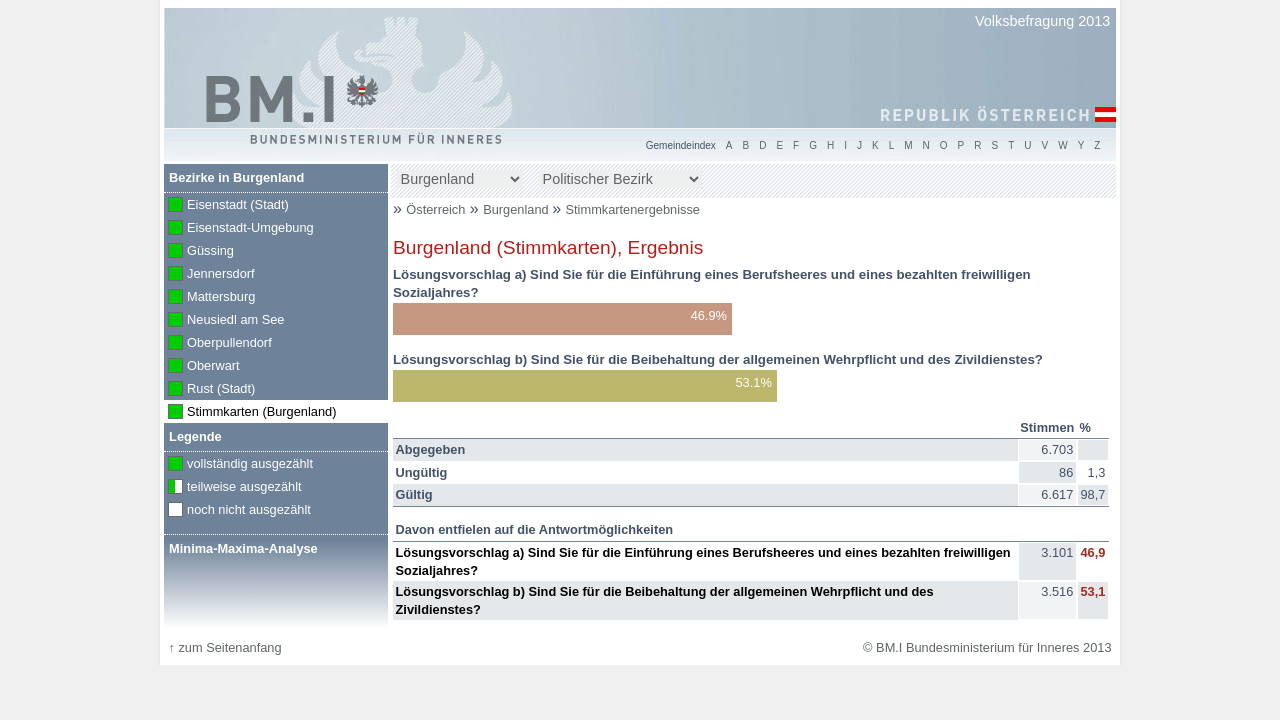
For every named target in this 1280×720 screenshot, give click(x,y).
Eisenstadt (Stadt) (226, 206)
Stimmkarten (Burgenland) (250, 413)
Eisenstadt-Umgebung (239, 229)
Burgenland (517, 209)
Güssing (199, 252)
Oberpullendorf (218, 344)
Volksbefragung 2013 (1042, 21)
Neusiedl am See (224, 321)
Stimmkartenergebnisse (633, 209)
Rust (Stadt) (209, 390)
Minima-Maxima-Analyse (243, 548)
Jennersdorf (209, 275)
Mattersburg (209, 298)
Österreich (435, 209)
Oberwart (202, 367)
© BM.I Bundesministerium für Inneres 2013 (987, 647)
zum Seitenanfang (224, 647)
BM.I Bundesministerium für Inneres (292, 100)
